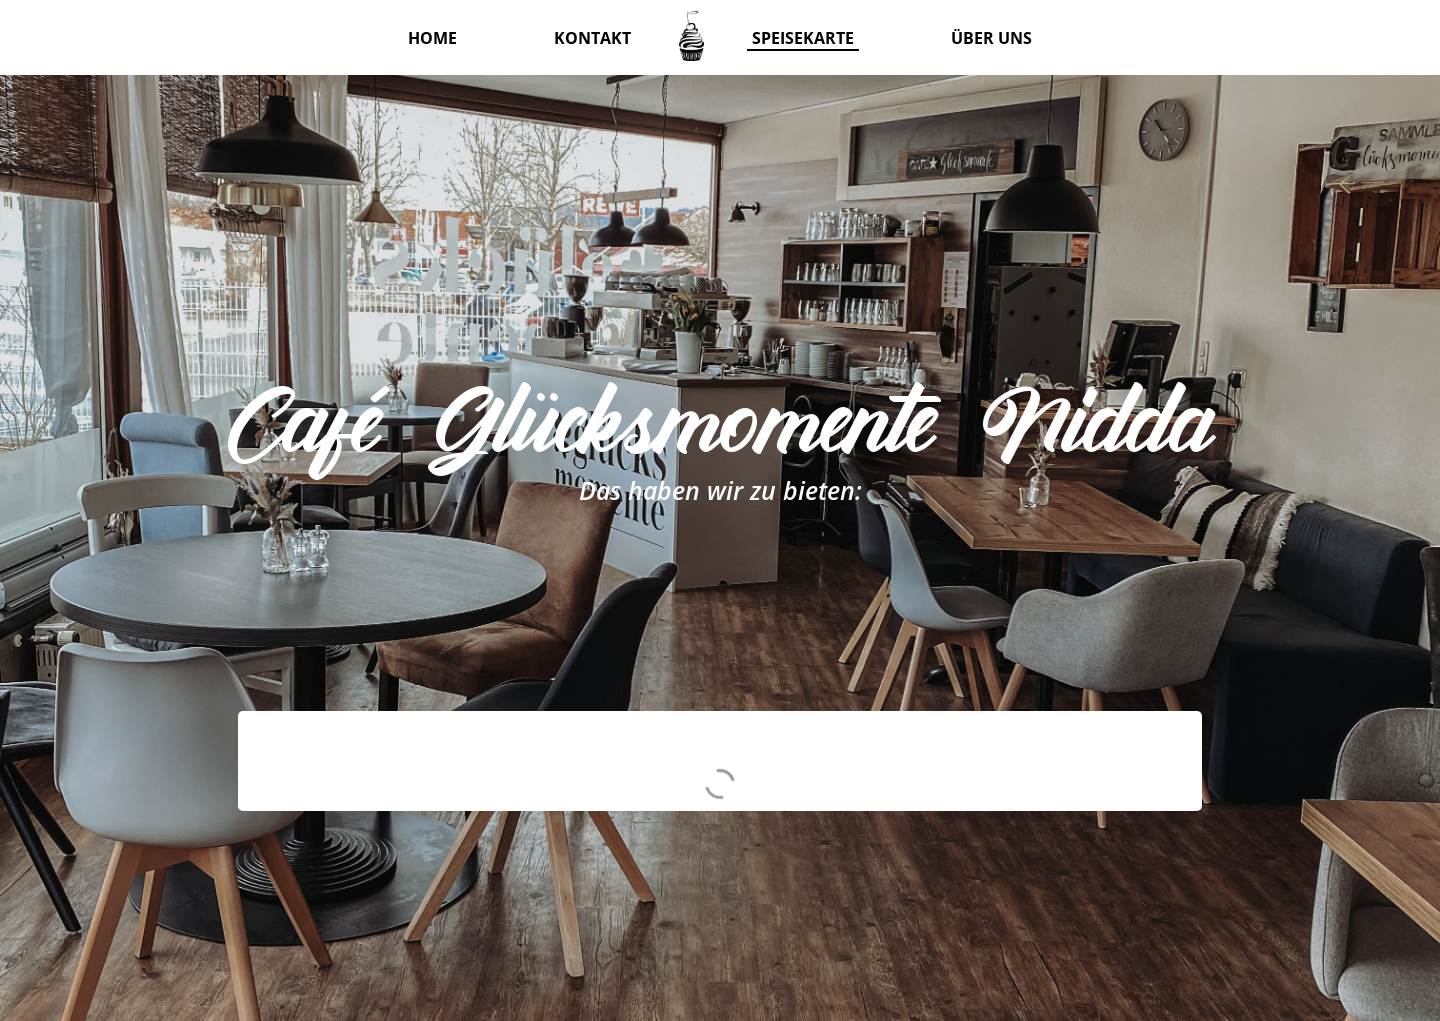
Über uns (991, 38)
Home (432, 38)
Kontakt (592, 38)
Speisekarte (803, 38)
